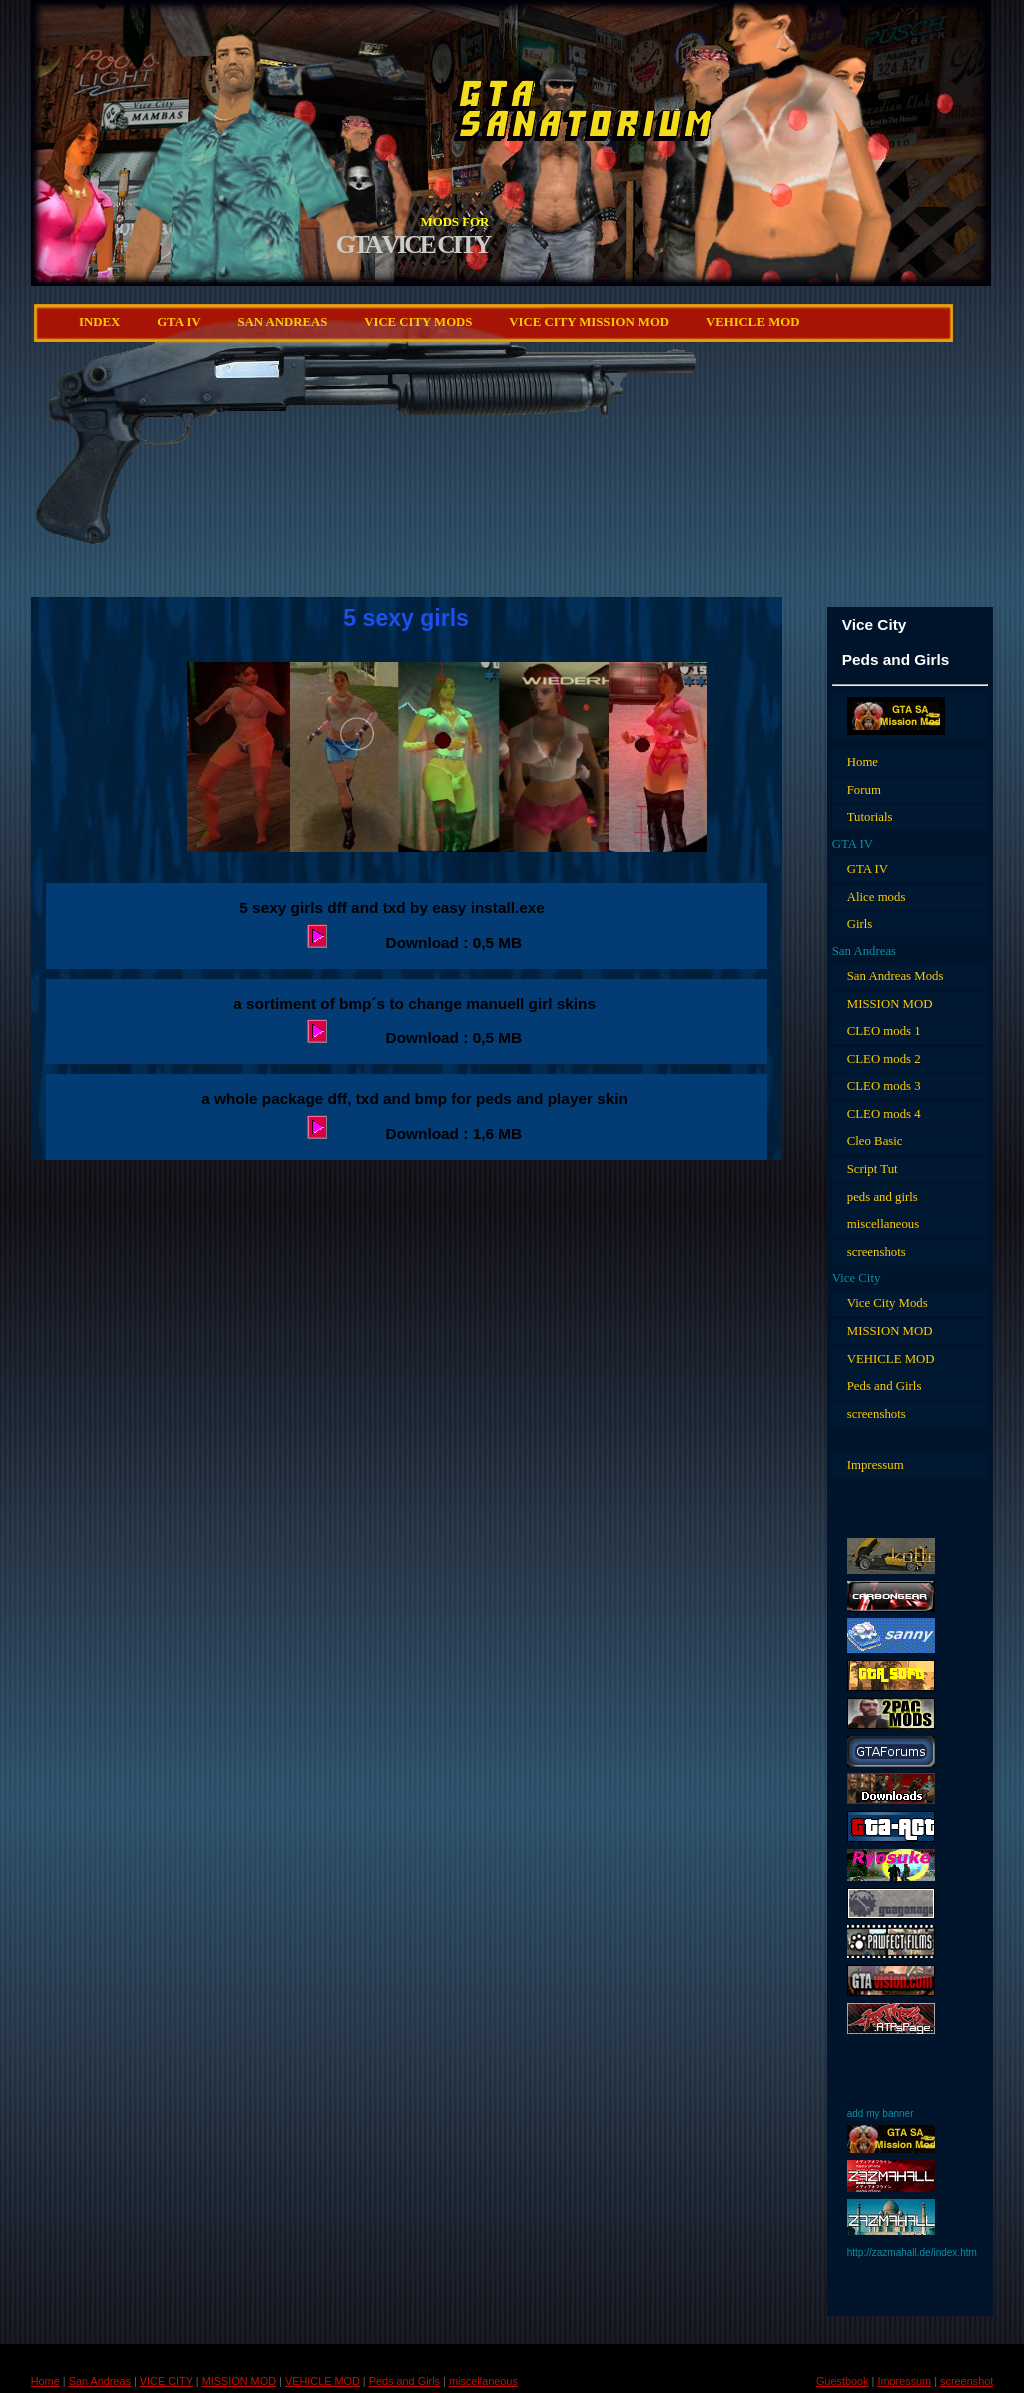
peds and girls (882, 1197)
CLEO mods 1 (884, 1031)
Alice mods (876, 897)
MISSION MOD (890, 1004)
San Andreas (282, 322)
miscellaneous (883, 1224)
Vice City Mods (887, 1303)
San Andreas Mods (895, 976)
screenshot (966, 2381)
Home (862, 762)
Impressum (875, 1465)
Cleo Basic (875, 1141)
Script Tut (872, 1169)
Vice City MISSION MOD (589, 322)
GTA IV (179, 322)
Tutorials (870, 817)
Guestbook (842, 2381)
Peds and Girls (884, 1386)
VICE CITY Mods (418, 322)
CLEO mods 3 (884, 1086)
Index (99, 322)
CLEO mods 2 (884, 1059)
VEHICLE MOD (753, 322)
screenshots (876, 1252)
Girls (860, 924)
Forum (864, 790)
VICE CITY (166, 2381)
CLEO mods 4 (884, 1114)
